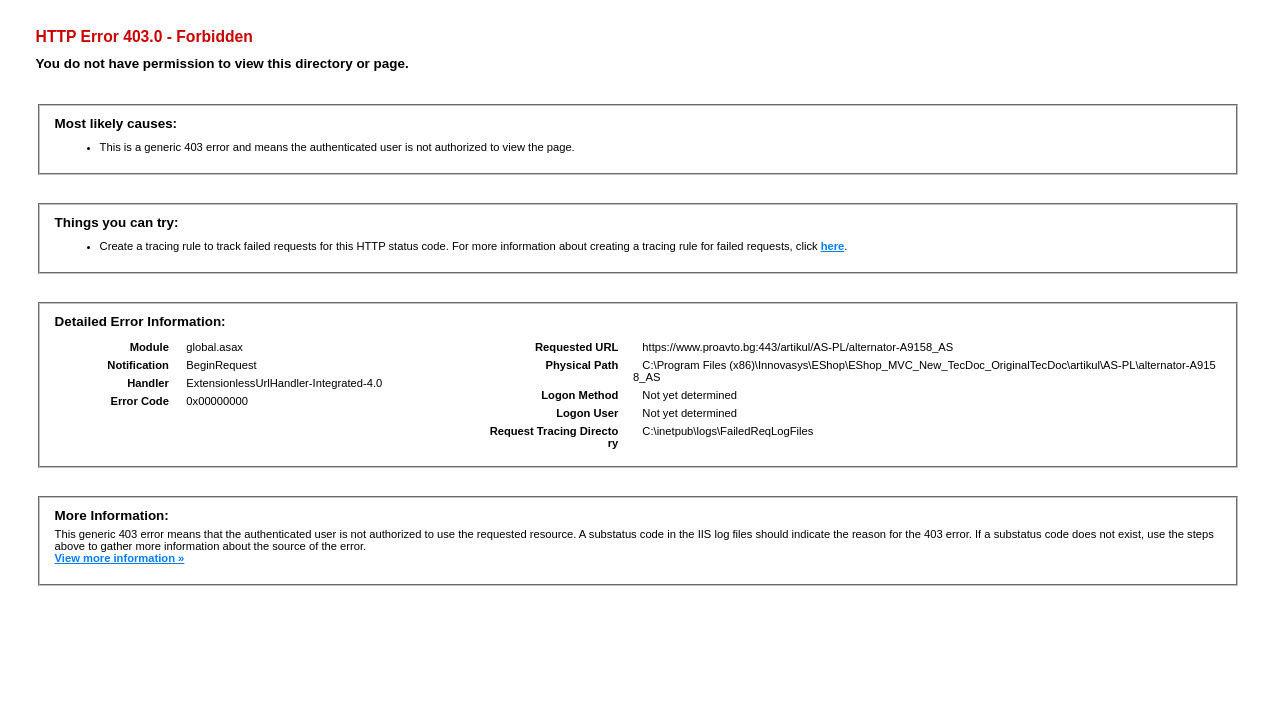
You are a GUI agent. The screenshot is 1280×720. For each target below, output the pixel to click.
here (833, 246)
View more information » (120, 558)
